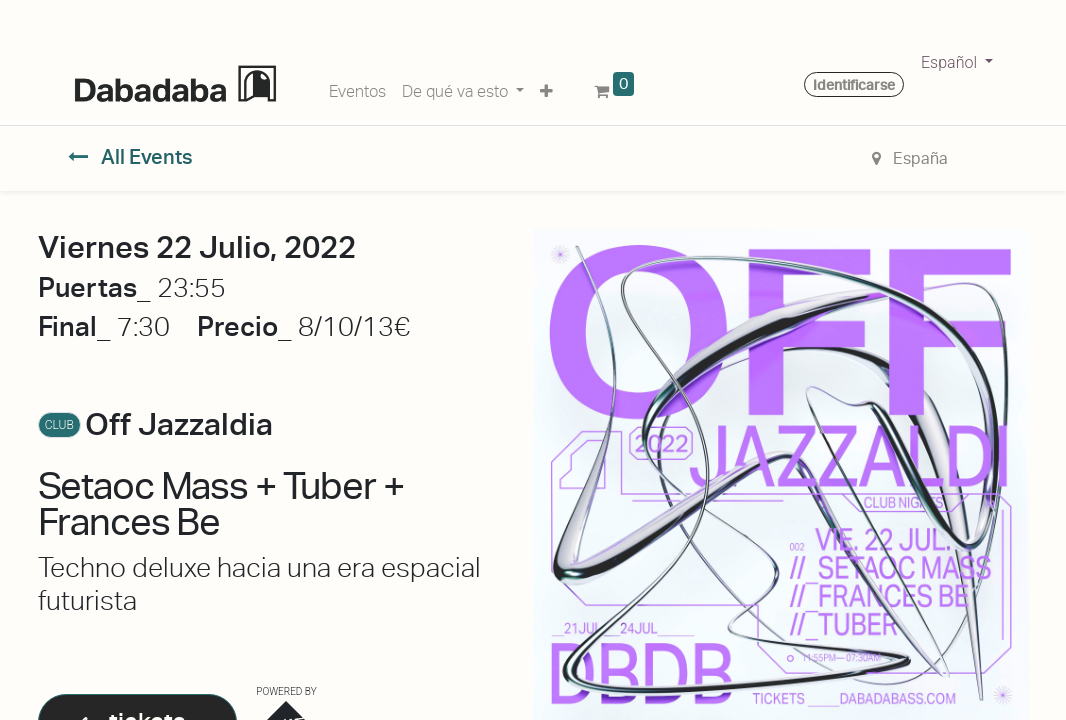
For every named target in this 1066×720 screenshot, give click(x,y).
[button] (546, 88)
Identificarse (854, 85)
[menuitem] (357, 88)
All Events (130, 157)
